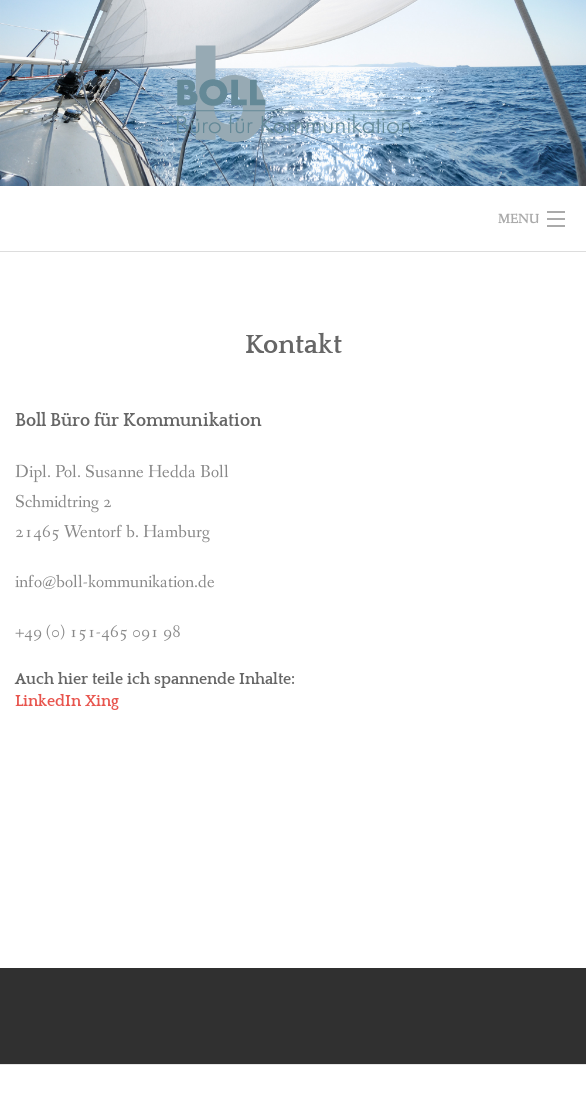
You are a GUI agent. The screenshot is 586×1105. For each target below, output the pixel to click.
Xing (102, 701)
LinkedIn (48, 701)
